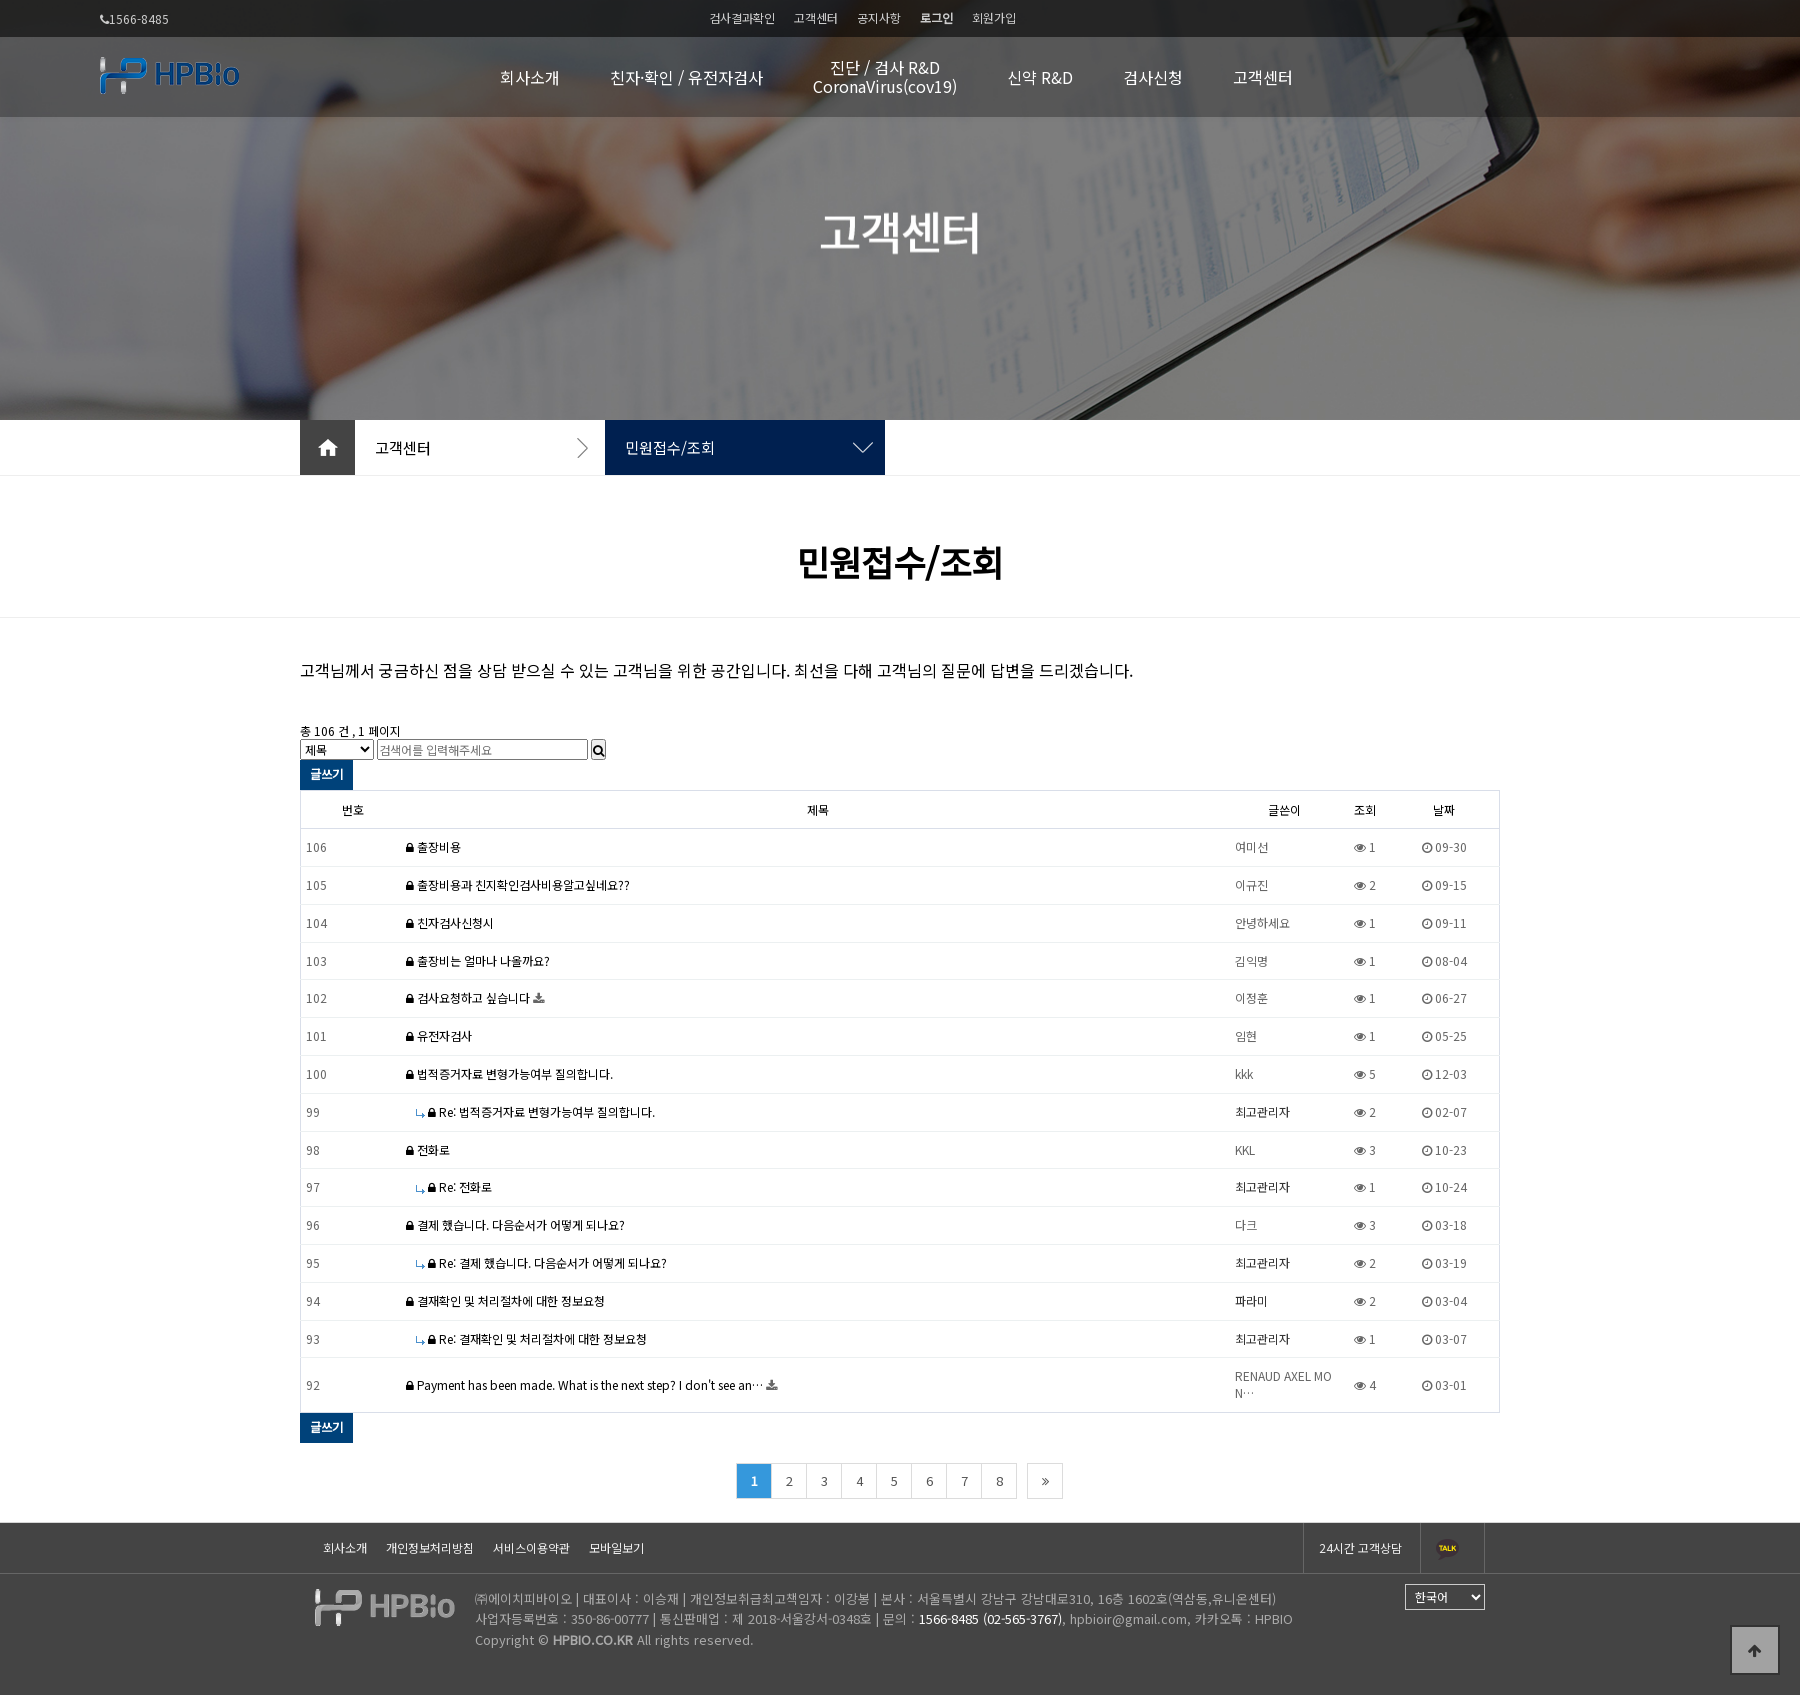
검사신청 (1153, 77)
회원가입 (994, 17)
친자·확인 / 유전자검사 (686, 77)
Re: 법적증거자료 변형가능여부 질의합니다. (535, 1111)
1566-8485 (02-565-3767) (990, 1618)
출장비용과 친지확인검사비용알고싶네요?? (518, 884)
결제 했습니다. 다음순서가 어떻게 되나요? (515, 1224)
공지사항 (879, 17)
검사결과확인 (742, 17)
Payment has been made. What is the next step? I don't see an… (586, 1384)
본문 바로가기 (0, 0)
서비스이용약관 (531, 1547)
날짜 (1444, 809)
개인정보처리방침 (430, 1547)
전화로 (428, 1149)
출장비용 (433, 846)
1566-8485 (134, 19)
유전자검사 (439, 1035)
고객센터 (816, 17)
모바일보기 (616, 1547)
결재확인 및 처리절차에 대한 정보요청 (505, 1300)
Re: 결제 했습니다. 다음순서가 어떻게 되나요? (541, 1262)
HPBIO (1274, 1618)
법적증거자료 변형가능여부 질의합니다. (509, 1073)
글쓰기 (326, 773)
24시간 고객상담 (1360, 1547)
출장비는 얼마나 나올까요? (478, 960)
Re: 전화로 (454, 1186)
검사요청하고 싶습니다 (469, 997)
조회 (1365, 809)
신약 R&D (1040, 77)
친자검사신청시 (450, 922)
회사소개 (530, 77)
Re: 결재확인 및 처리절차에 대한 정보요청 (531, 1338)
